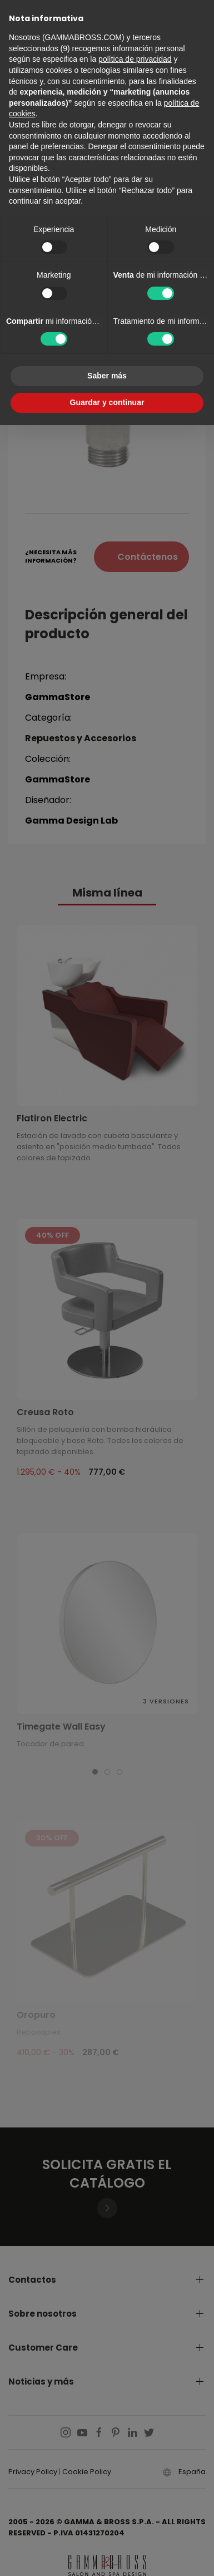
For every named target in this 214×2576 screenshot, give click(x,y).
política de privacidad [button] (135, 59)
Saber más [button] (107, 375)
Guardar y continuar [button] (107, 402)
